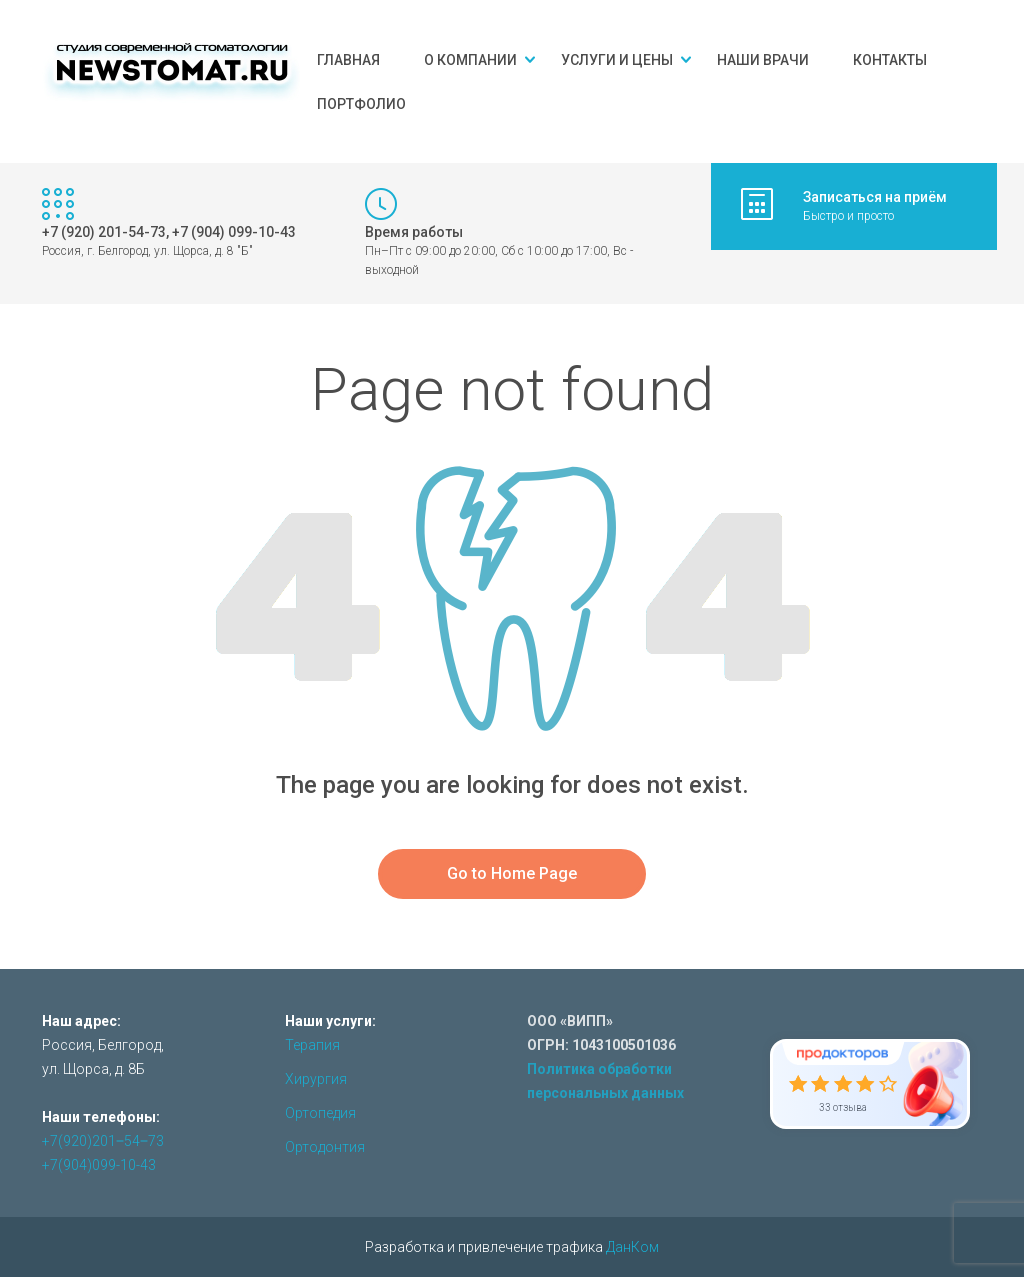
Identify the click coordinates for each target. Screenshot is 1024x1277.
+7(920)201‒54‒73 (103, 1141)
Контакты (890, 60)
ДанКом (632, 1247)
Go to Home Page (512, 873)
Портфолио (361, 104)
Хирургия (316, 1079)
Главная (348, 60)
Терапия (312, 1045)
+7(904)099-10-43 (99, 1165)
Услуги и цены (617, 60)
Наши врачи (763, 60)
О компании (470, 60)
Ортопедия (320, 1113)
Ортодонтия (325, 1147)
